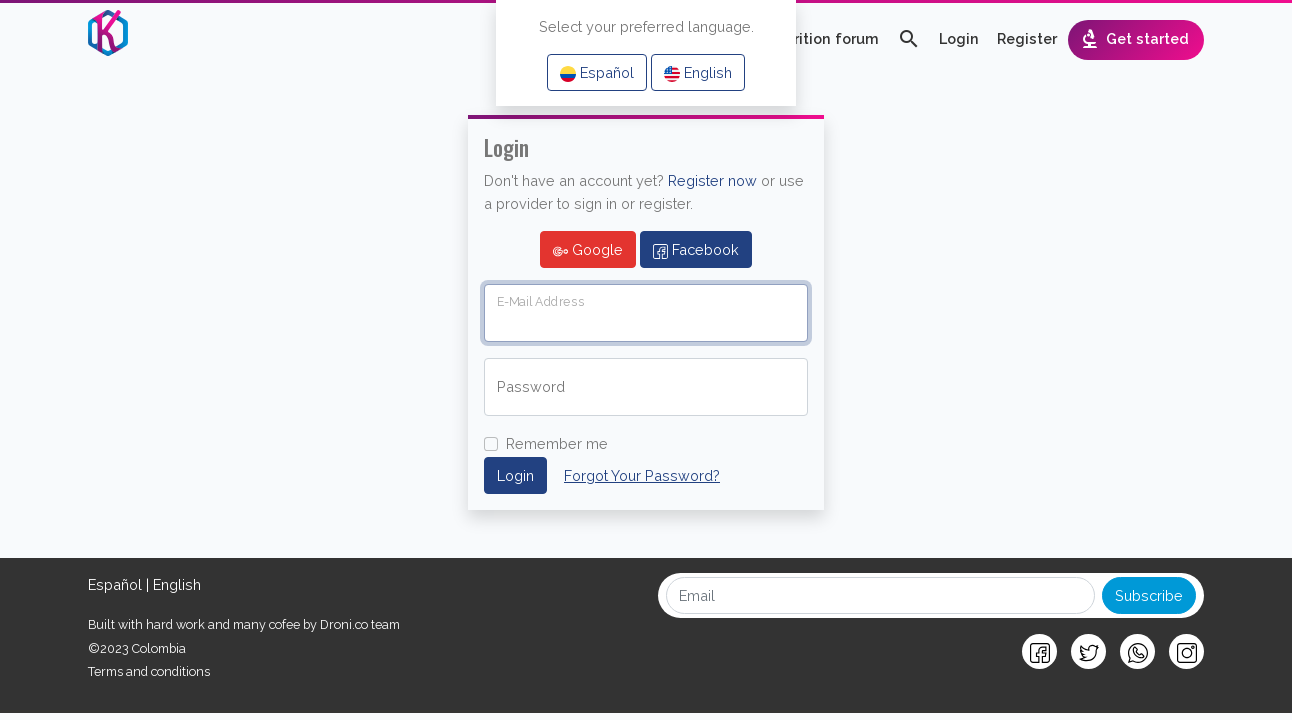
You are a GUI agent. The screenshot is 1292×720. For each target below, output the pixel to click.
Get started (1133, 39)
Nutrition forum (823, 38)
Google (588, 250)
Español (597, 73)
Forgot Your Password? (642, 475)
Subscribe (1149, 595)
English (698, 73)
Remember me (557, 443)
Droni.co (344, 624)
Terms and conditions (149, 671)
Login (959, 38)
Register (1027, 38)
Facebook (696, 250)
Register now (712, 180)
